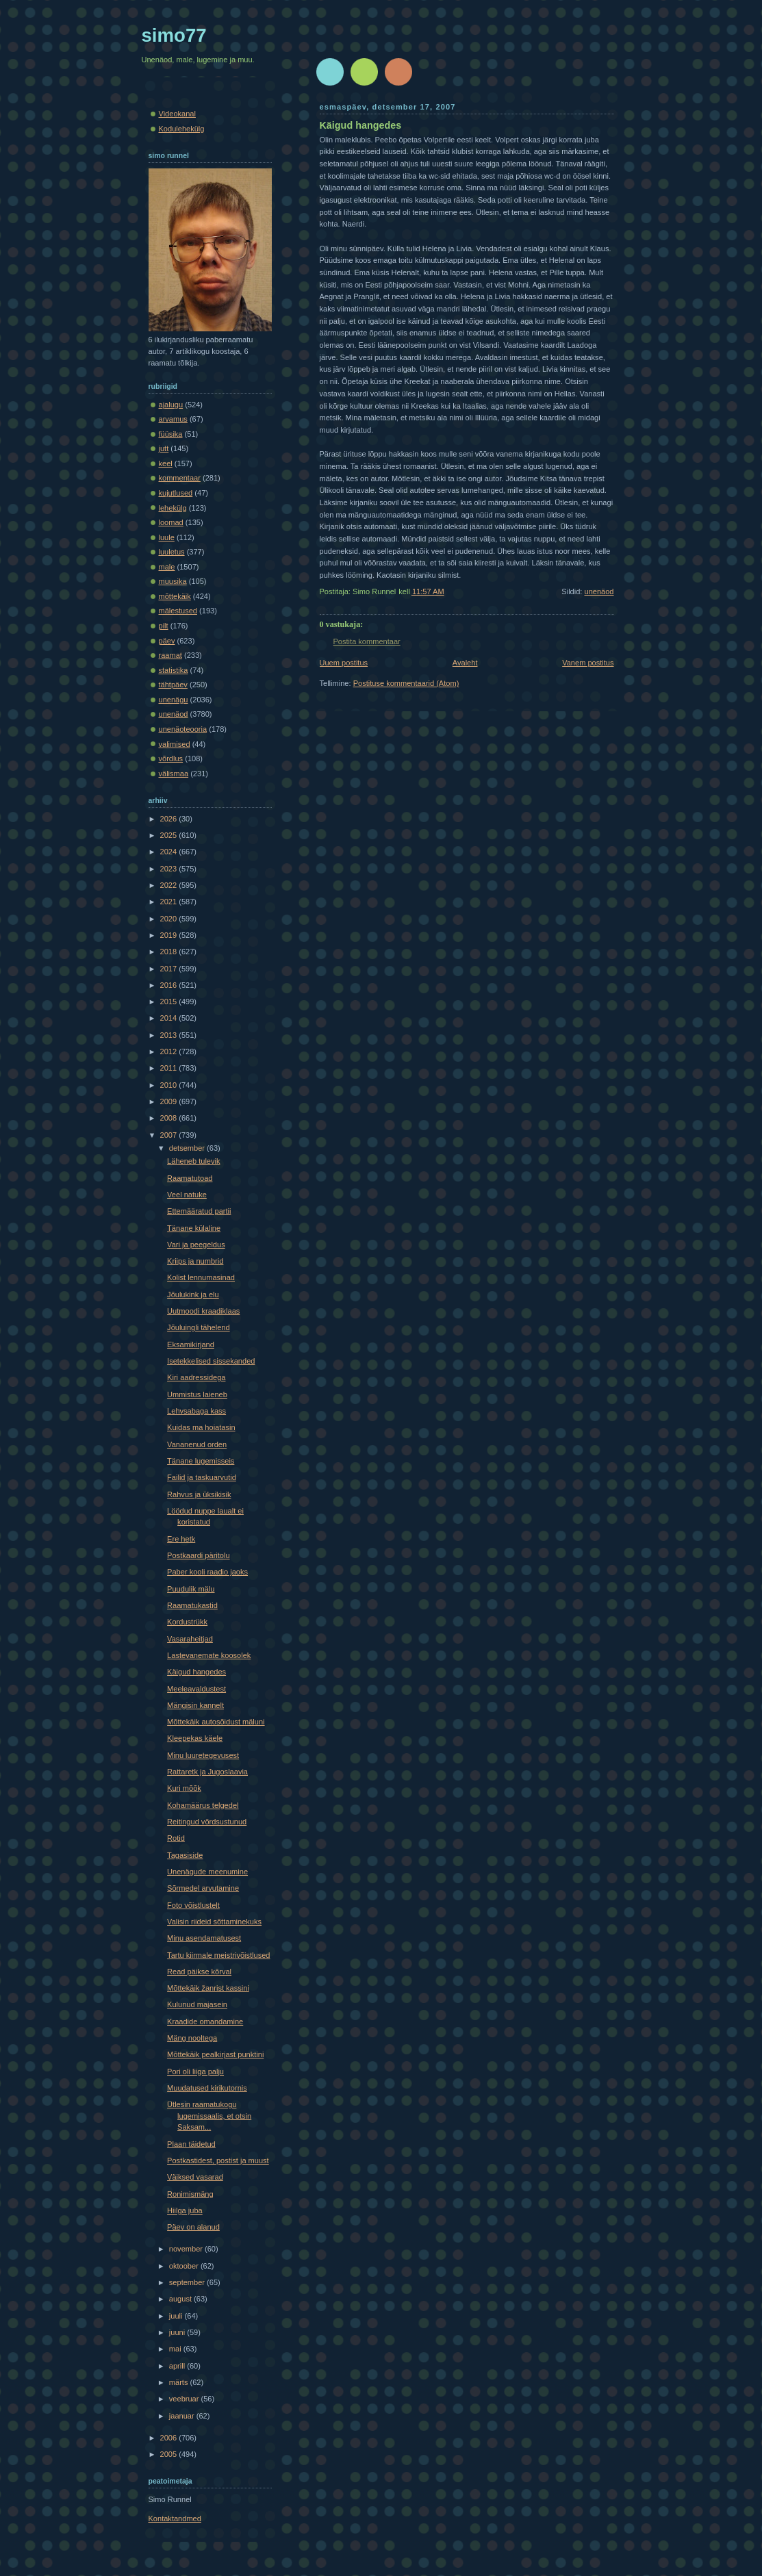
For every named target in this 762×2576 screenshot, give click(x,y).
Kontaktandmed (175, 2518)
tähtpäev (173, 684)
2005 (169, 2454)
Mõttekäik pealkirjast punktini (215, 2054)
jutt (164, 448)
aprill (178, 2366)
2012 (169, 1051)
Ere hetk (181, 1539)
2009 (169, 1101)
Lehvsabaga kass (196, 1411)
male (167, 567)
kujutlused (176, 493)
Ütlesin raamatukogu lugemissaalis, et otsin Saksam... (209, 2115)
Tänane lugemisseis (200, 1461)
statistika (173, 670)
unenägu (173, 700)
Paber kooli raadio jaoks (207, 1572)
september (188, 2282)
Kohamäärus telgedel (202, 1805)
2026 (169, 819)
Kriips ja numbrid (195, 1261)
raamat (170, 655)
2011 (169, 1068)
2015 (169, 1001)
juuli (177, 2316)
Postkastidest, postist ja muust (218, 2160)
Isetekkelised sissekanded (211, 1361)
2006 (169, 2438)
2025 (169, 835)
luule (167, 537)
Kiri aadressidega (196, 1377)
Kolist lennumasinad (201, 1277)
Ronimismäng (190, 2194)
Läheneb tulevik (193, 1161)
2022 (169, 885)
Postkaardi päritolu (198, 1555)
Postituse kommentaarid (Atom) (406, 683)
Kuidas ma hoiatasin (201, 1427)
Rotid (176, 1838)
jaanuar (182, 2416)
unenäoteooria (183, 729)
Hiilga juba (185, 2210)
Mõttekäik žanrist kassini (208, 1988)
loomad (171, 522)
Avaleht (465, 663)
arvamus (173, 419)
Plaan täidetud (191, 2144)
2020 (169, 919)
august (181, 2299)
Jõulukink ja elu (193, 1294)
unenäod (598, 591)
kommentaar (180, 478)
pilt (163, 626)
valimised (174, 744)
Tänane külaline (193, 1228)
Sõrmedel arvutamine (203, 1888)
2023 (169, 869)
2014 (169, 1018)
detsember (188, 1148)
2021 (169, 901)
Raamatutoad (189, 1178)
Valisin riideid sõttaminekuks (214, 1921)
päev (167, 641)
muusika (173, 581)
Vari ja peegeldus (196, 1244)
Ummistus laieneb (197, 1394)
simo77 (174, 35)
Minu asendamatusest (204, 1938)
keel (166, 463)
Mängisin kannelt (195, 1705)
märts (179, 2382)
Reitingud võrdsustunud (206, 1822)
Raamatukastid (192, 1605)
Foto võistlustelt (193, 1905)
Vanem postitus (587, 663)
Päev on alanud (193, 2227)
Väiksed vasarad (195, 2177)
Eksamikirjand (190, 1344)
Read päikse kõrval (199, 1971)
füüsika (171, 434)
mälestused (178, 611)
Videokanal (177, 114)
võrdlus (171, 758)
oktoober (185, 2266)
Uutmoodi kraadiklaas (203, 1311)
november (187, 2249)
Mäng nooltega (192, 2038)
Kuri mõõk (184, 1788)
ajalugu (171, 404)
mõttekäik (175, 596)
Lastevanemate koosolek (209, 1655)
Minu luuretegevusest (203, 1755)
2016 (169, 985)
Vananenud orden (197, 1444)
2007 (169, 1135)
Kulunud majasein (197, 2004)
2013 (169, 1035)
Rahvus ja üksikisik (199, 1494)
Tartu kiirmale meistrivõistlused (218, 1955)
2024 (169, 851)
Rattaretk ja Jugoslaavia (207, 1772)
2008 (169, 1118)
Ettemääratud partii (199, 1211)
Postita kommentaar (367, 641)
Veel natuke (187, 1194)
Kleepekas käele (195, 1738)
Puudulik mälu (190, 1589)
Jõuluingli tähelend (198, 1327)
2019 (169, 935)
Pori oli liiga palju (195, 2071)
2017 (169, 969)
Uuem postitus (344, 663)
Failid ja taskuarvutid (201, 1477)
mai (176, 2349)
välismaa (174, 773)
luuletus (172, 552)
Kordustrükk (187, 1622)
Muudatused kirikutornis (207, 2088)
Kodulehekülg (182, 129)
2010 (169, 1085)
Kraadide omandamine (205, 2021)
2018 (169, 951)
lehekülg (173, 508)
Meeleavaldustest (196, 1689)
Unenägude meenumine (207, 1871)
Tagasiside (185, 1855)
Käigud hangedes (361, 125)
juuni (178, 2332)
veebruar (185, 2399)
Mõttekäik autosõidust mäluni (215, 1722)
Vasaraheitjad (190, 1639)
